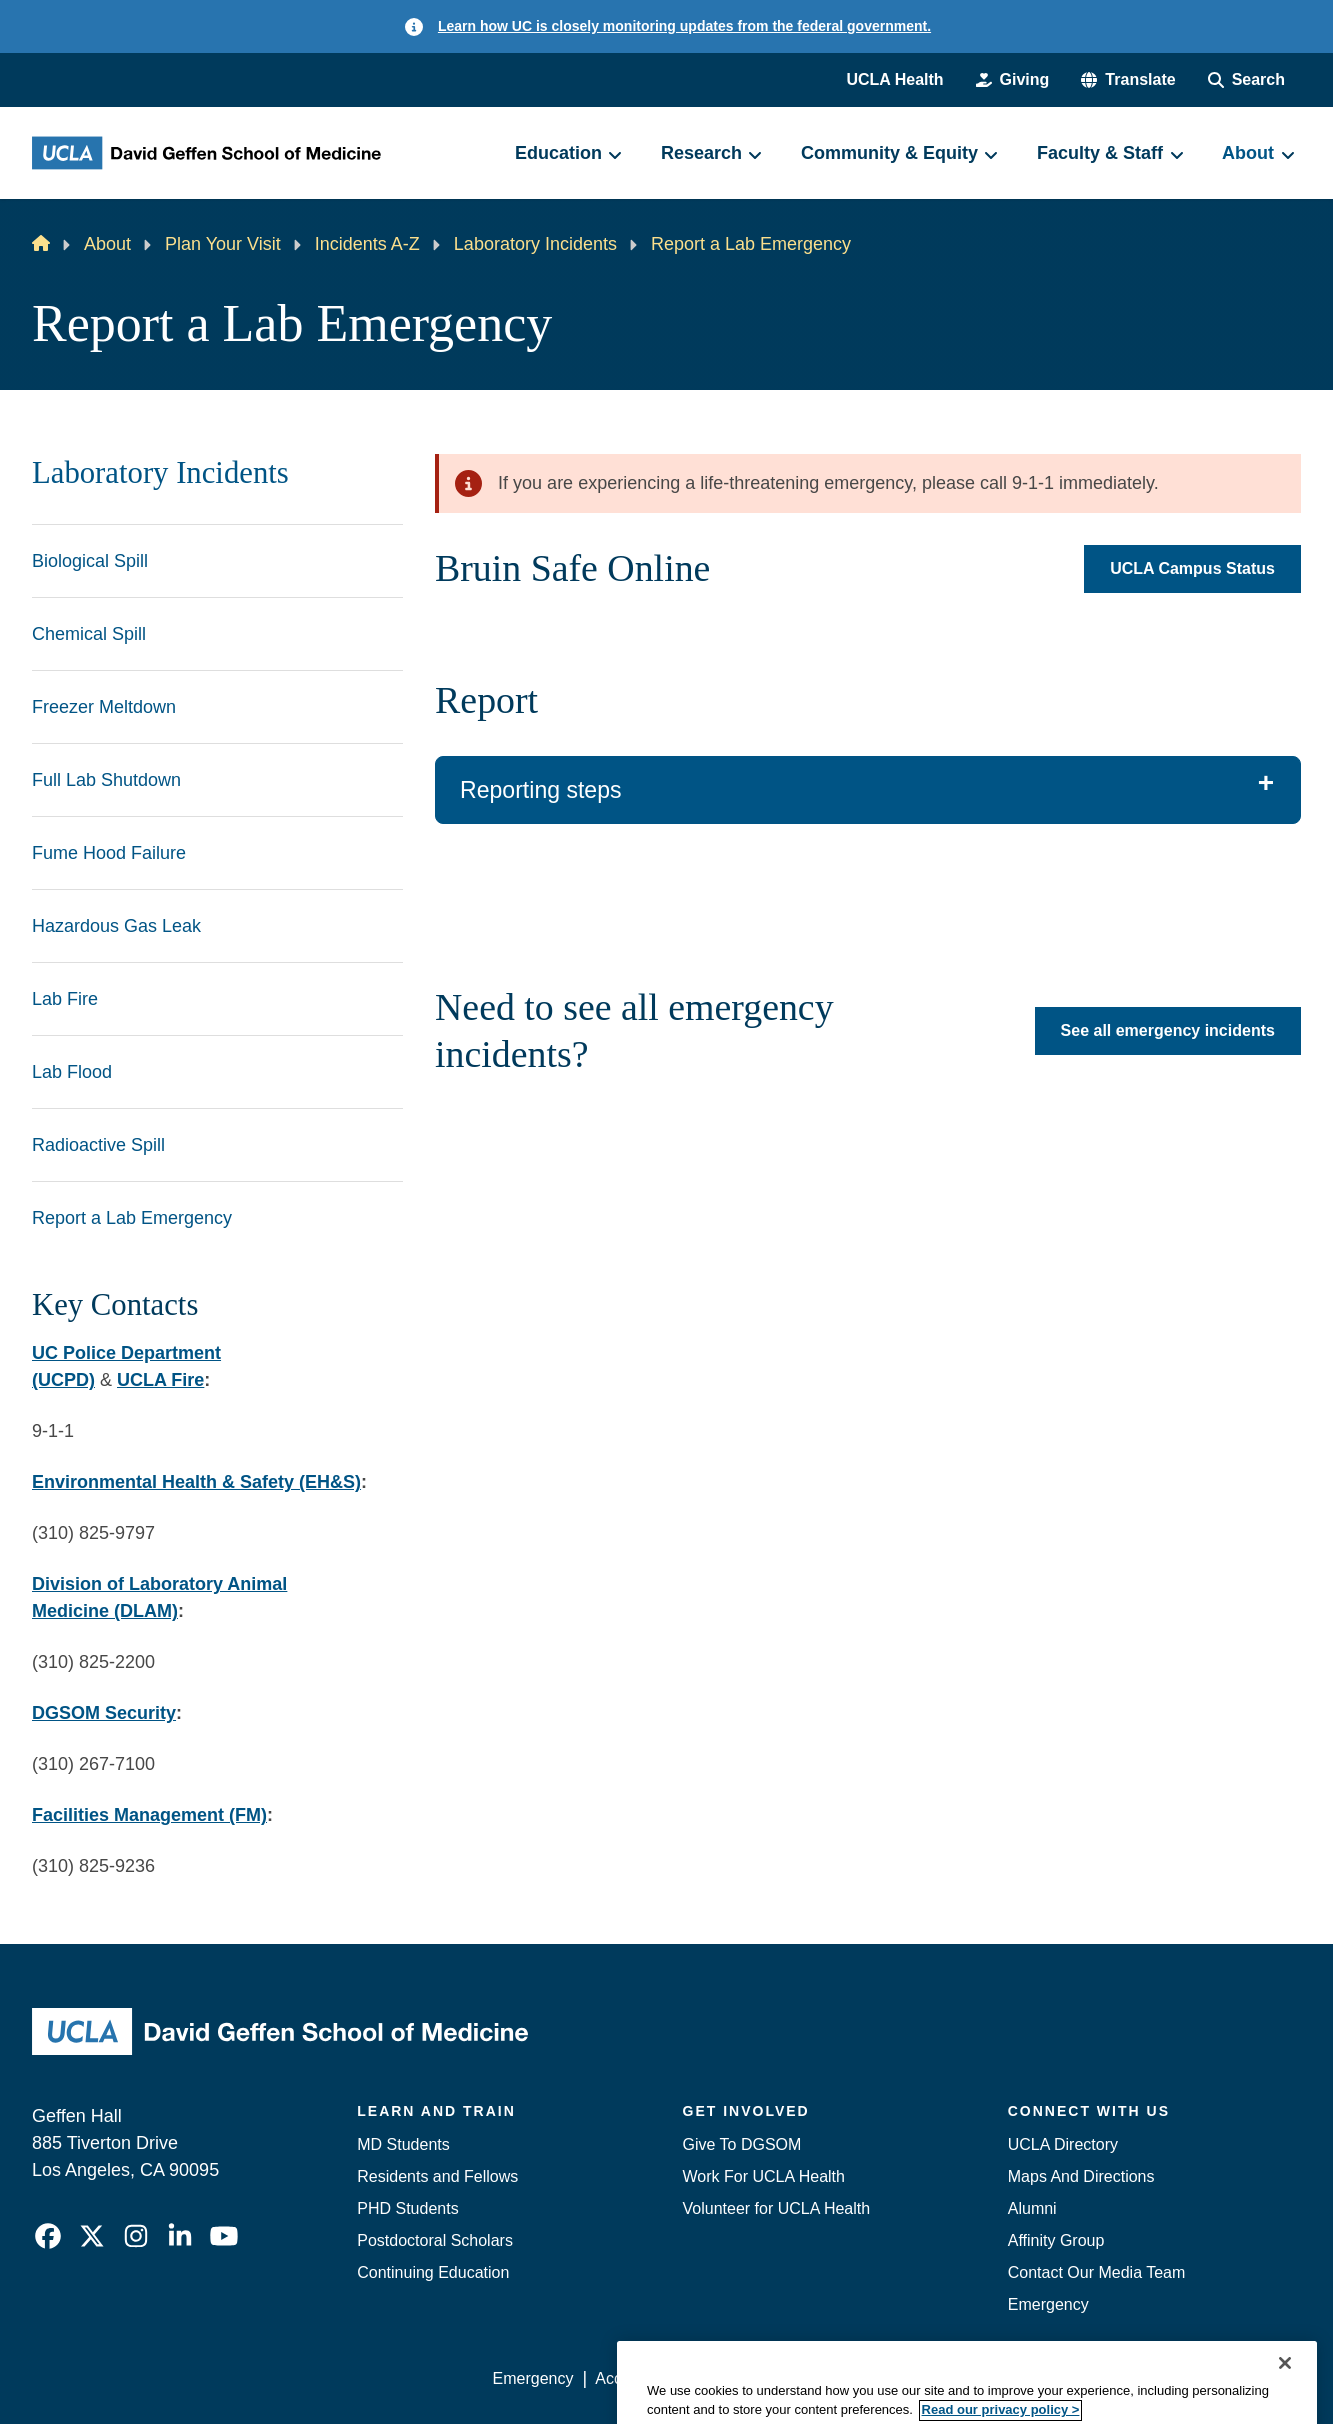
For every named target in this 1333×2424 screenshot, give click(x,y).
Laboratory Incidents (535, 244)
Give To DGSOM (742, 2144)
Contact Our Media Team (1097, 2272)
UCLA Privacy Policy (777, 2378)
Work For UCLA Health (764, 2176)
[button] (1128, 80)
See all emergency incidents (1168, 1031)
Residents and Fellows (437, 2176)
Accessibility (638, 2378)
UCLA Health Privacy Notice (971, 2378)
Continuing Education (433, 2272)
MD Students (403, 2144)
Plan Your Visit (223, 244)
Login (1111, 2378)
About (107, 244)
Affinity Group (1056, 2240)
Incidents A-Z (367, 244)
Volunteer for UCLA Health (777, 2208)
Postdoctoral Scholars (435, 2240)
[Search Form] (1246, 80)
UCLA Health (894, 79)
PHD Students (407, 2208)
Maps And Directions (1081, 2176)
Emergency (1048, 2304)
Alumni (1032, 2208)
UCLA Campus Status (1192, 568)
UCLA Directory (1063, 2144)
